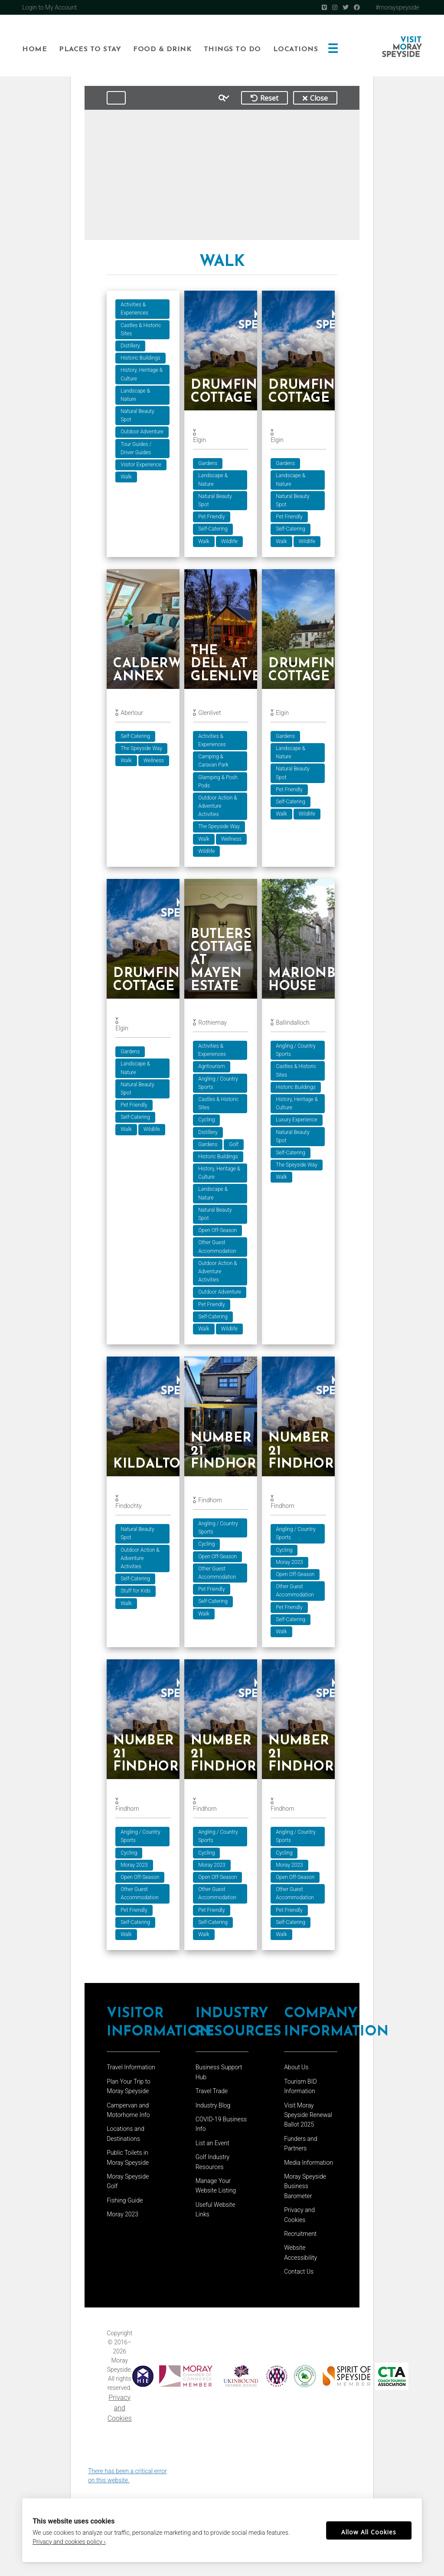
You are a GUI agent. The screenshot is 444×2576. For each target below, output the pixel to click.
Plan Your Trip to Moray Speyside (128, 2090)
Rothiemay (213, 1024)
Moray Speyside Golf (128, 2185)
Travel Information (131, 2071)
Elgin (200, 439)
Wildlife (230, 541)
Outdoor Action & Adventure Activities (218, 807)
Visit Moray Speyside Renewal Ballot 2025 (308, 2119)
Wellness (154, 761)
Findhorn (211, 1502)
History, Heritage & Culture (142, 374)
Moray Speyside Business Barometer (305, 2190)
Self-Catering (214, 529)
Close (315, 98)
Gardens (209, 463)
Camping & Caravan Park (214, 761)
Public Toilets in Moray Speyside (128, 2161)
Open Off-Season (218, 1232)
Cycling (207, 1121)
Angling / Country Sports (219, 1085)
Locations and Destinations (125, 2138)
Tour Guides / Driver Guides (136, 448)
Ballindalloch (295, 1024)
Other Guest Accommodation (218, 1248)
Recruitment (300, 2238)
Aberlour (132, 713)
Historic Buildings (140, 358)
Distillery (130, 346)
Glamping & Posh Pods (219, 782)
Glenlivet (210, 713)
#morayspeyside (397, 7)
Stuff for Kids (135, 1593)
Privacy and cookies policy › (69, 2541)
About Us (296, 2071)
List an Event (212, 2147)
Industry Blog (213, 2109)
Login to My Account (49, 7)
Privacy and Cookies (120, 2412)
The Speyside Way (141, 749)
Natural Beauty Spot (137, 415)
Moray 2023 (292, 1565)
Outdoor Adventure (142, 432)
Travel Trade (212, 2095)
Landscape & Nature (135, 395)
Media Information (308, 2166)
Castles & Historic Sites (141, 329)
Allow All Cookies (368, 2532)
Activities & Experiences (134, 309)
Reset (264, 98)
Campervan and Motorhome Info (128, 2114)
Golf (235, 1146)
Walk (126, 477)
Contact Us (298, 2275)
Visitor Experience (141, 465)
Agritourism (212, 1068)
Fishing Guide (125, 2204)
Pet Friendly (212, 517)
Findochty (128, 1508)
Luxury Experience (299, 1121)
